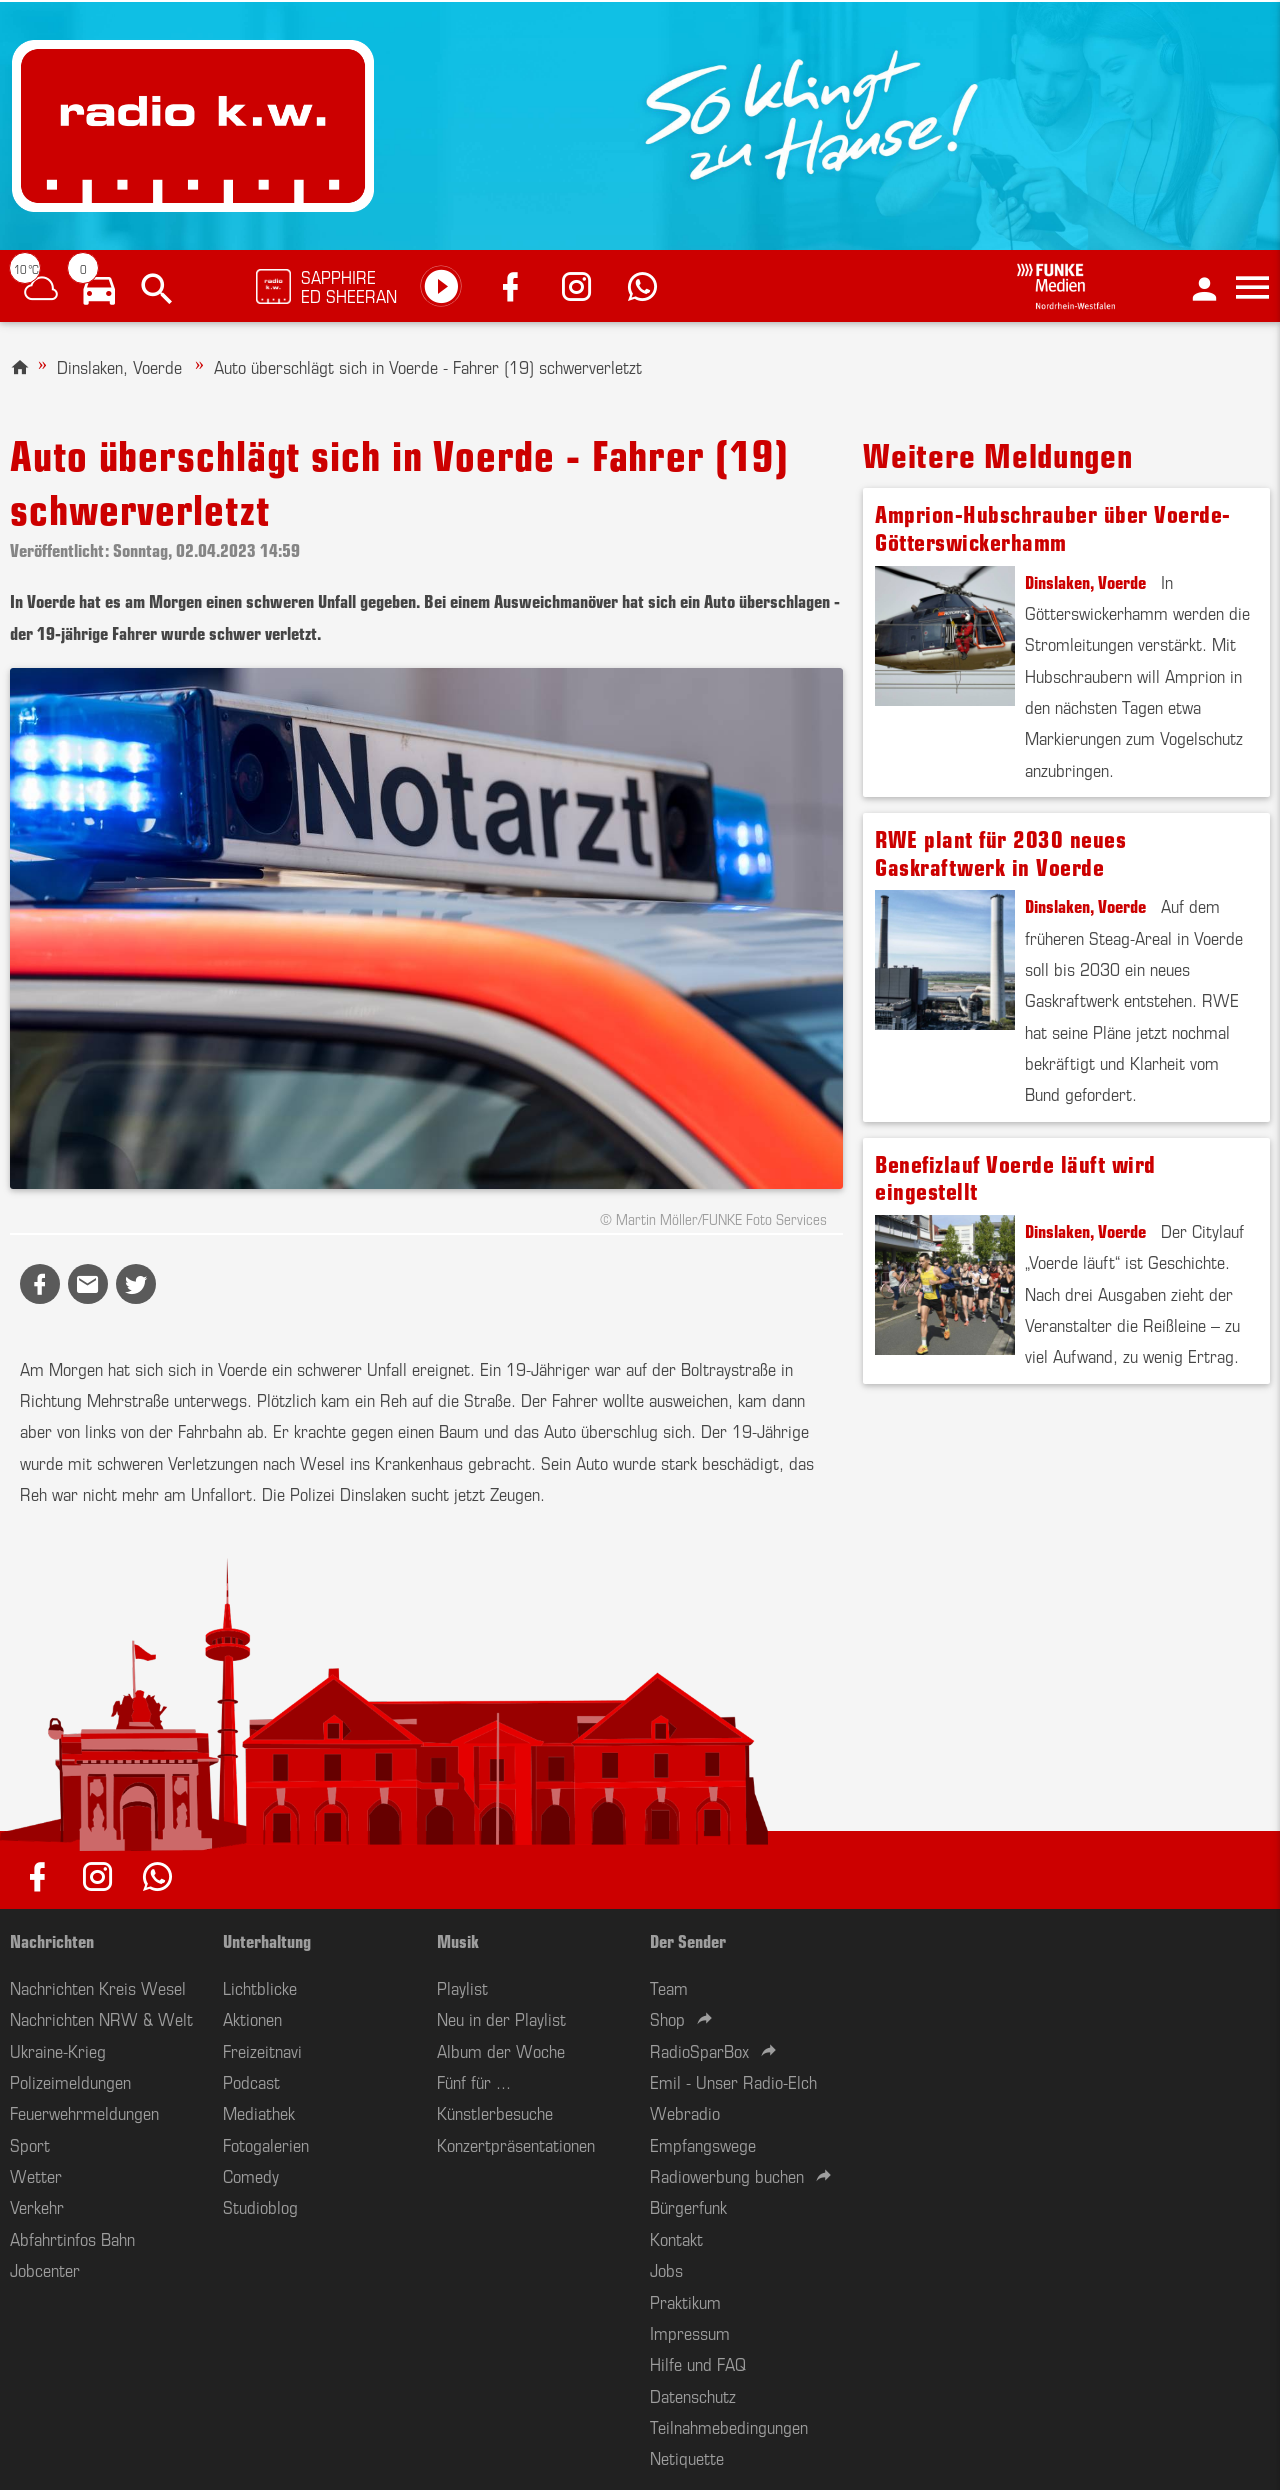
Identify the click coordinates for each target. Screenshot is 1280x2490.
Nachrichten (52, 1940)
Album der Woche (501, 2050)
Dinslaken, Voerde (119, 366)
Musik (458, 1940)
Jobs (666, 2269)
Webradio (685, 2112)
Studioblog (260, 2206)
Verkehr (37, 2206)
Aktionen (252, 2018)
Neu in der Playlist (501, 2018)
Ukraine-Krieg (58, 2050)
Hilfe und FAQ (698, 2363)
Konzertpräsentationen (516, 2144)
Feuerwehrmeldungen (84, 2112)
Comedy (251, 2175)
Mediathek (259, 2112)
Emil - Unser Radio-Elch (733, 2081)
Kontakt (676, 2238)
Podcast (251, 2081)
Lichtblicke (260, 1987)
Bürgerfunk (688, 2206)
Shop (667, 2018)
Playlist (462, 1987)
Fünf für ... (474, 2081)
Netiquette (687, 2457)
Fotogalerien (266, 2144)
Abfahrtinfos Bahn (72, 2238)
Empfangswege (703, 2144)
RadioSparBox (699, 2050)
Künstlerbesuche (495, 2112)
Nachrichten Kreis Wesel (98, 1987)
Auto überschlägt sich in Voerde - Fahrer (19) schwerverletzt (428, 366)
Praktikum (685, 2301)
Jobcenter (45, 2269)
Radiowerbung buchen (727, 2175)
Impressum (690, 2332)
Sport (30, 2144)
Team (669, 1987)
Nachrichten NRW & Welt (101, 2018)
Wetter (36, 2175)
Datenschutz (693, 2395)
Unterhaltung (267, 1940)
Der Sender (688, 1940)
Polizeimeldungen (70, 2081)
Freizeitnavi (262, 2050)
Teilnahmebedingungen (729, 2426)
